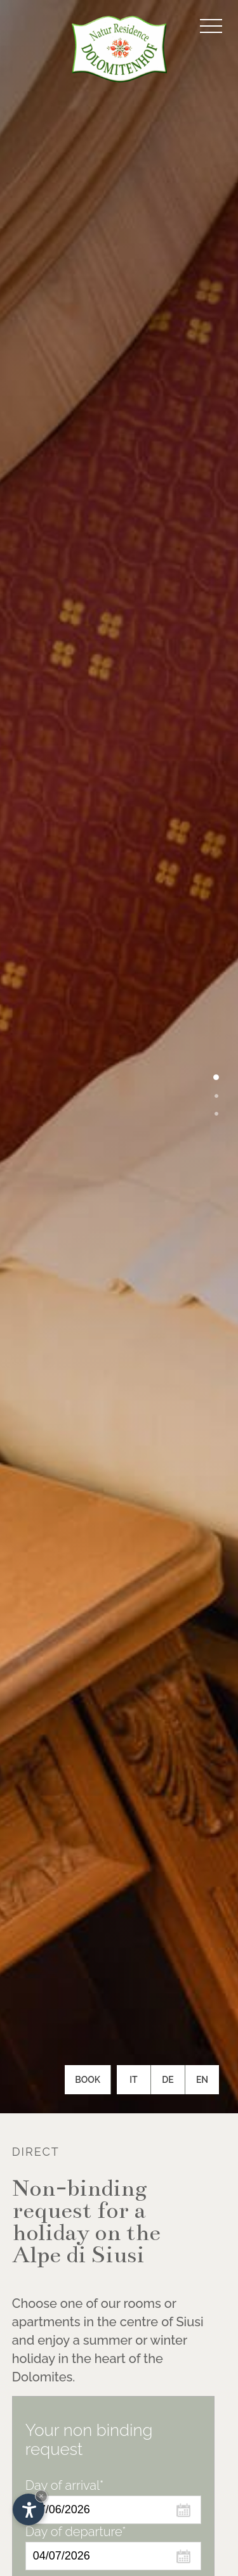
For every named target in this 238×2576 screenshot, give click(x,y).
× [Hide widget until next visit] (41, 2496)
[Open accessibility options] (28, 2509)
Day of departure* (75, 2531)
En (202, 2080)
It (133, 2080)
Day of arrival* (64, 2485)
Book (87, 2080)
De (167, 2080)
